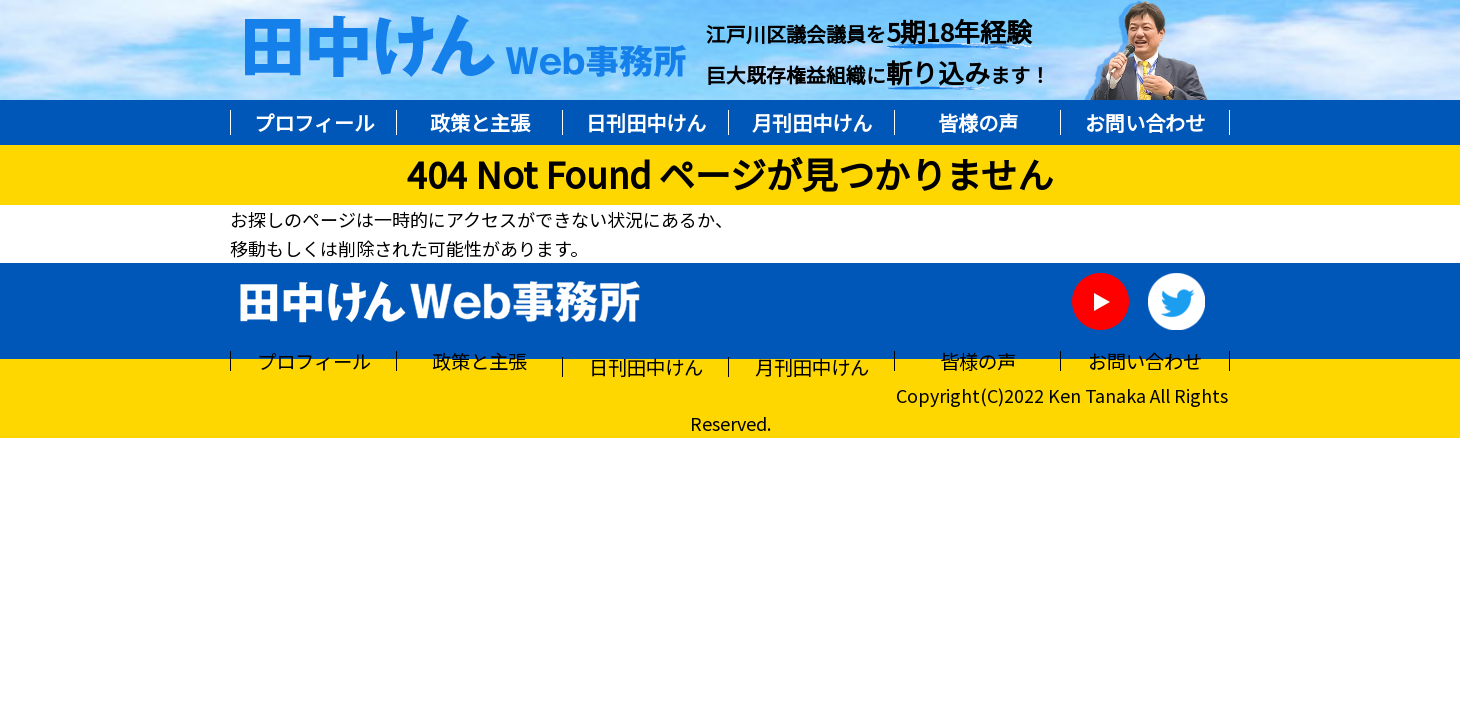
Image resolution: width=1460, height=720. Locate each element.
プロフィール (314, 122)
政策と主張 (480, 122)
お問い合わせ (1145, 122)
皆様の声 (978, 122)
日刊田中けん (646, 122)
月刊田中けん (812, 122)
